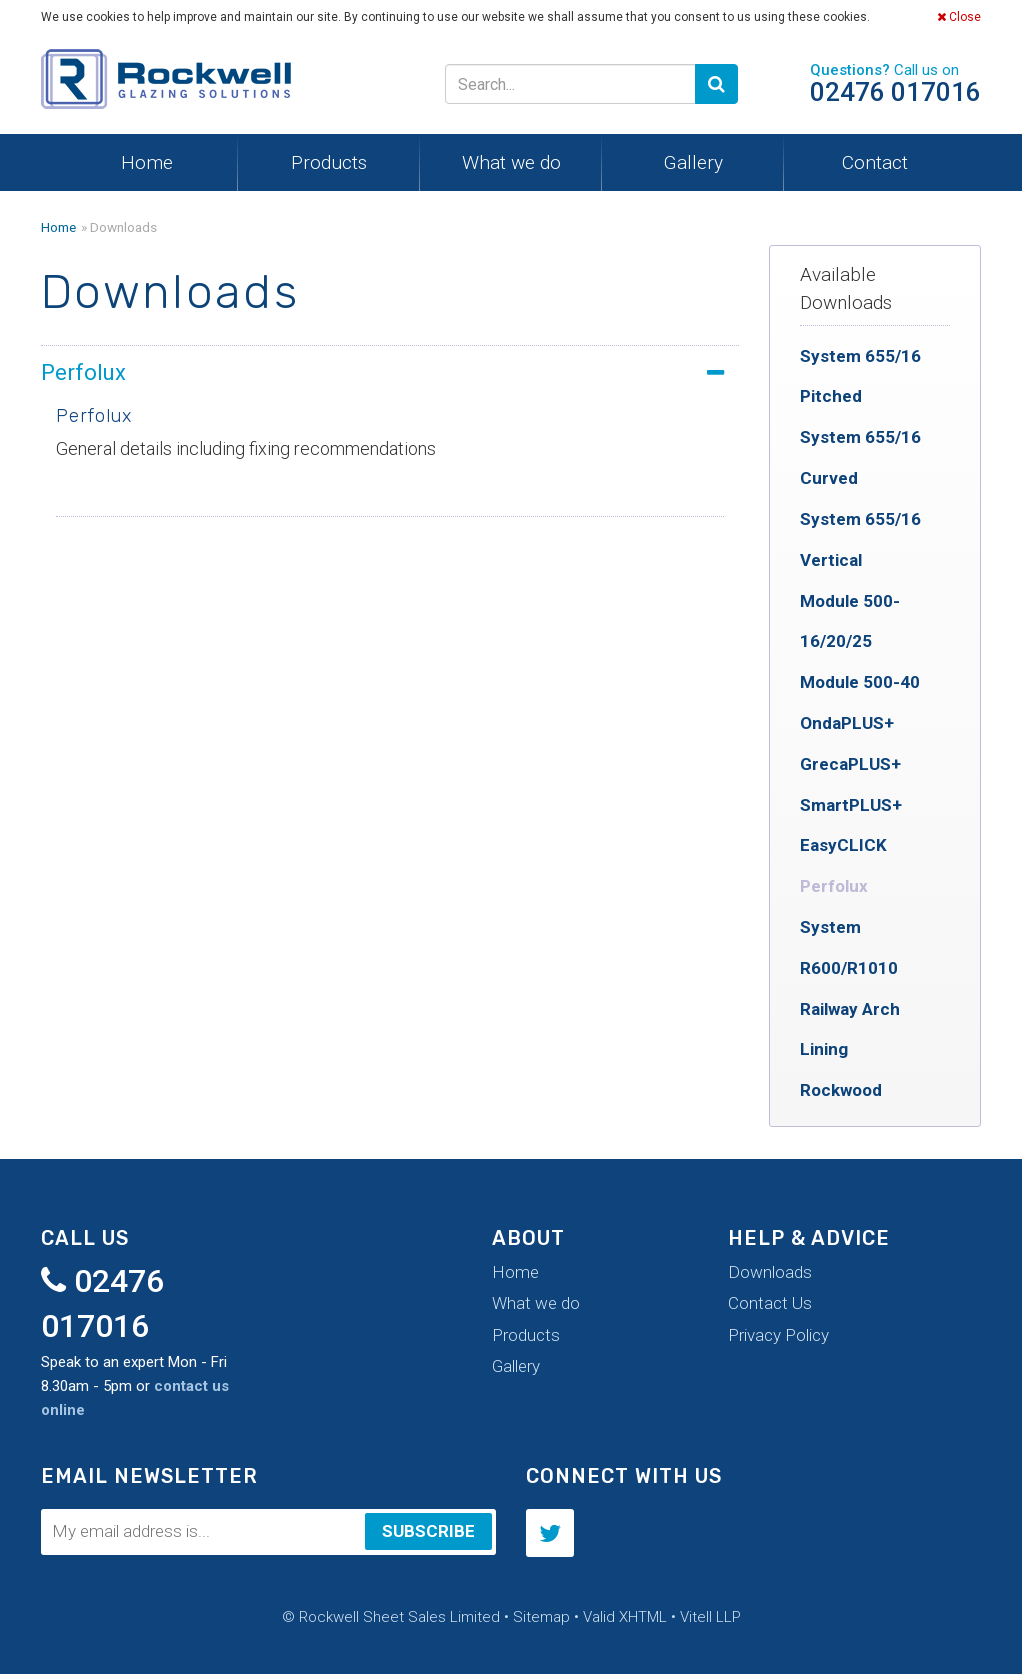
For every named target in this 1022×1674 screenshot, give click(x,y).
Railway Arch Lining (850, 1029)
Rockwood (841, 1090)
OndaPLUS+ (847, 723)
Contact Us (770, 1303)
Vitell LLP (710, 1617)
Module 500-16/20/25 (850, 621)
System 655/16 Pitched (860, 376)
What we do (511, 162)
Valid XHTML (625, 1617)
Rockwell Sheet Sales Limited (166, 84)
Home (147, 162)
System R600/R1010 (849, 947)
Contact (875, 162)
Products (329, 162)
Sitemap (541, 1617)
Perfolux (834, 886)
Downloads (770, 1272)
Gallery (693, 162)
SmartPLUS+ (851, 805)
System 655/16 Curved (860, 457)
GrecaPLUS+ (850, 764)
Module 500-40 (860, 682)
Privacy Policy (778, 1335)
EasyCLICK (843, 845)
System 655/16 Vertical (860, 539)
